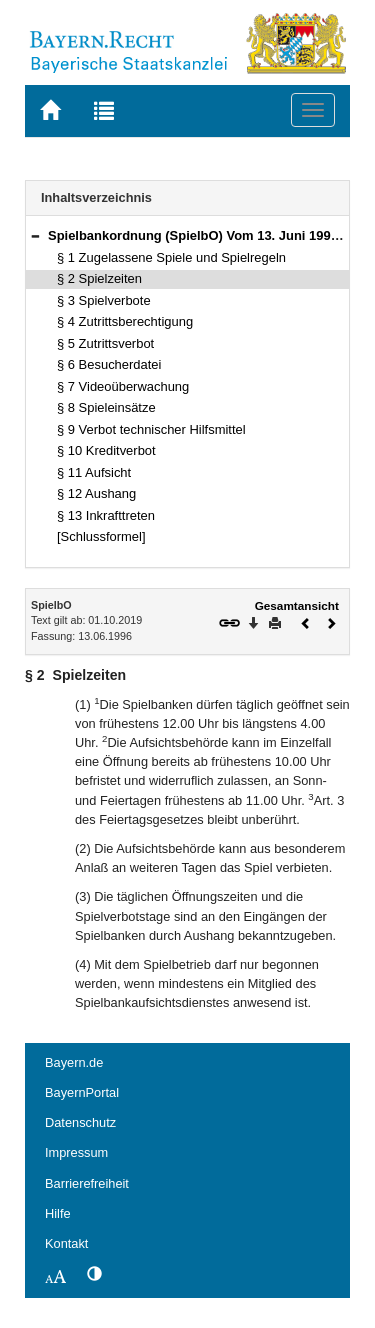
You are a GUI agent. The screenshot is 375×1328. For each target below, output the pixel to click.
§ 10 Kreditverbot (106, 450)
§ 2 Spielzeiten (99, 278)
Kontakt (66, 1243)
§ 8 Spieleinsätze (106, 407)
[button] (35, 235)
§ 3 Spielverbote (104, 300)
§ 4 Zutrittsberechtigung (125, 321)
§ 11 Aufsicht (94, 472)
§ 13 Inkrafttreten (106, 515)
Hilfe (58, 1213)
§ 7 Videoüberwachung (123, 386)
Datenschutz (80, 1122)
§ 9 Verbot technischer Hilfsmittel (151, 429)
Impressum (76, 1152)
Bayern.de (74, 1062)
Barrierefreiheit (87, 1183)
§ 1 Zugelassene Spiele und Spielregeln (171, 257)
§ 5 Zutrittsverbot (105, 343)
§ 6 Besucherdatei (109, 364)
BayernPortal (82, 1092)
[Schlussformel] (101, 536)
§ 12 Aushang (96, 493)
